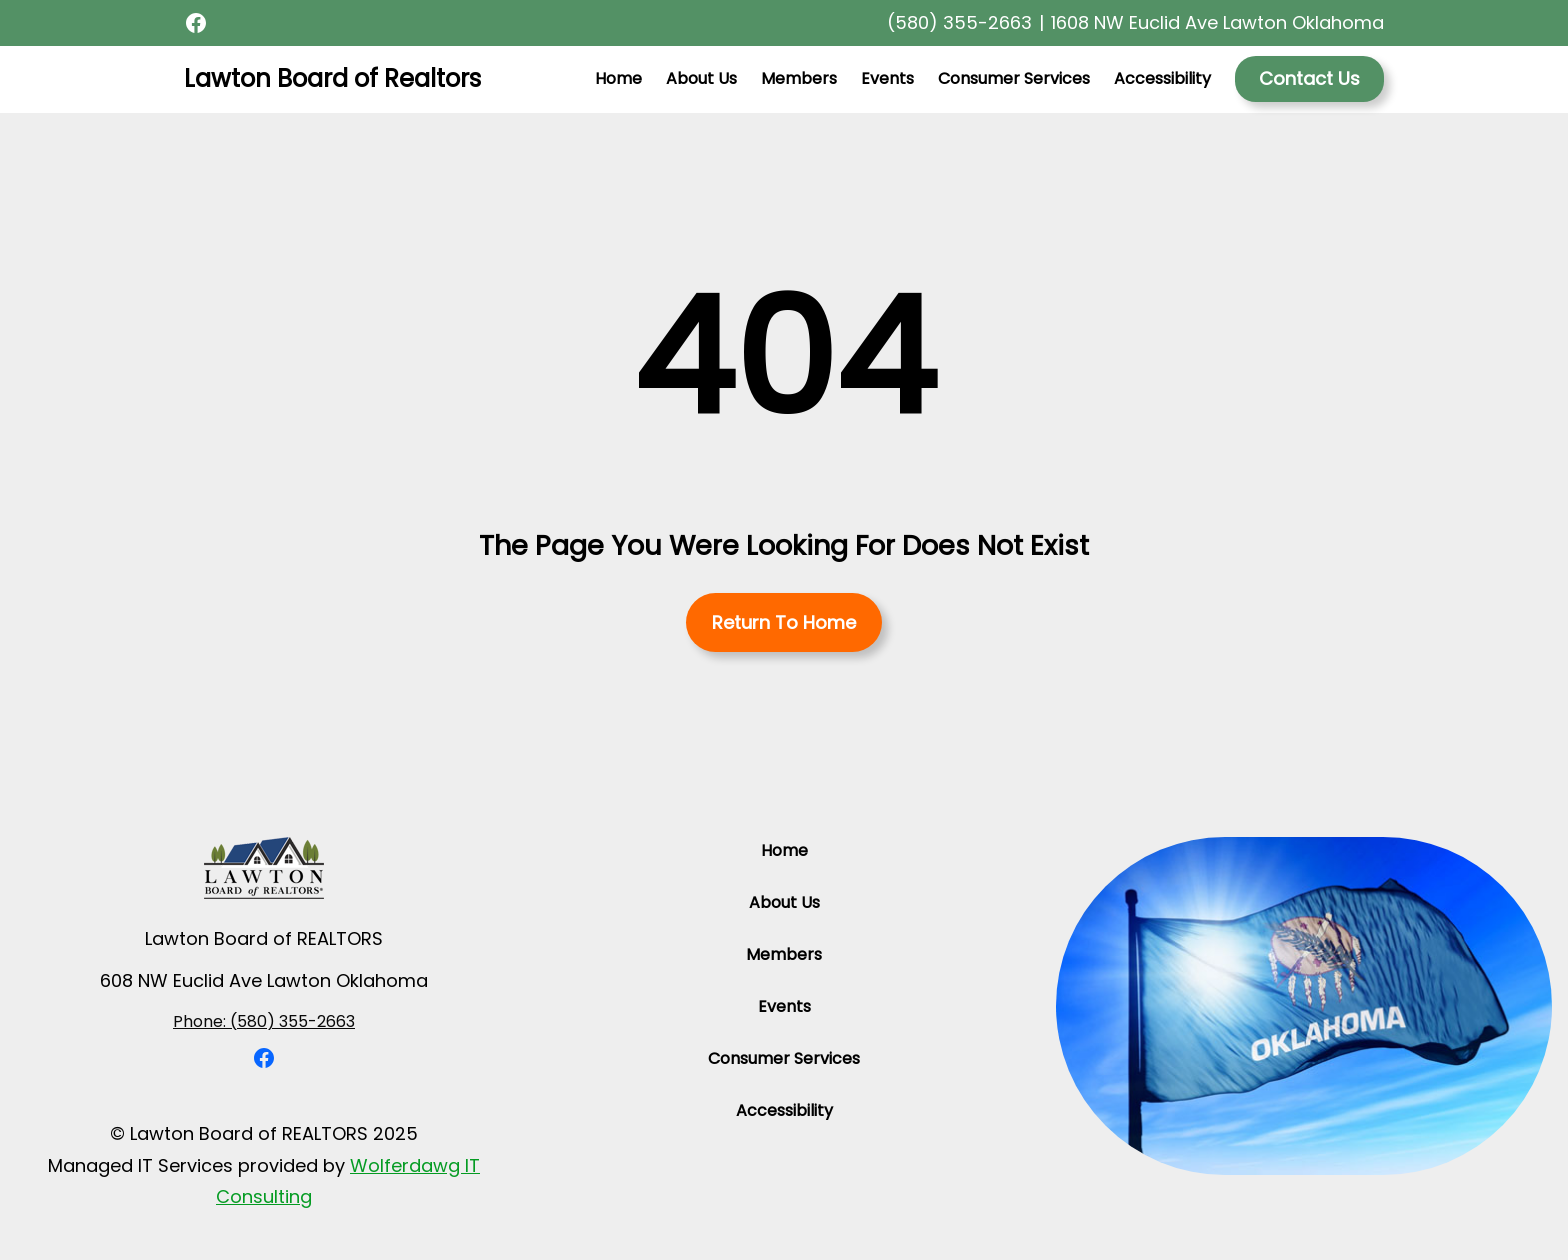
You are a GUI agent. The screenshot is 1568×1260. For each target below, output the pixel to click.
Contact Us (1309, 78)
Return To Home (784, 622)
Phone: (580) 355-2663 (264, 1021)
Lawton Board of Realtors (332, 78)
